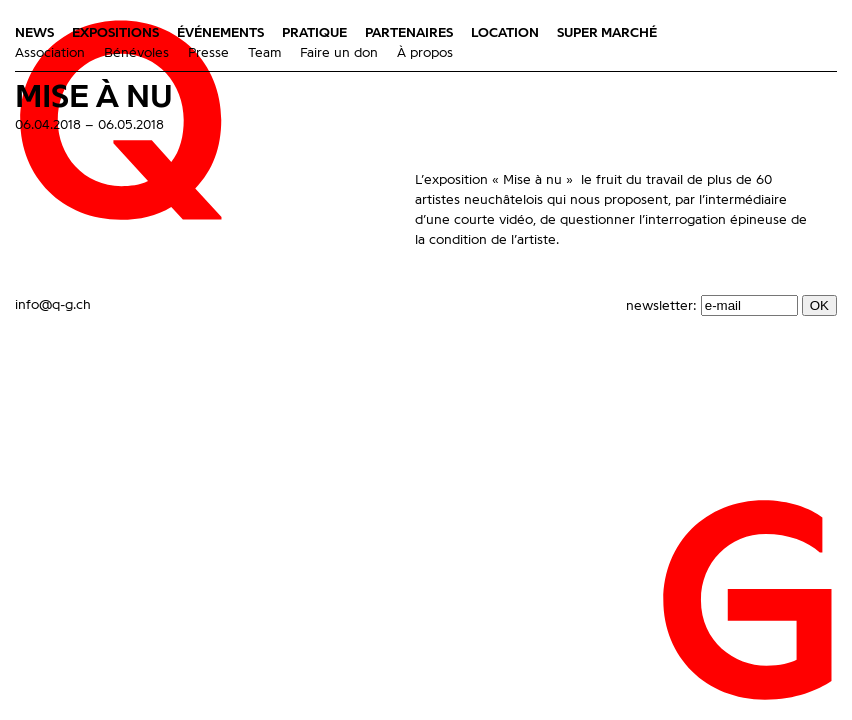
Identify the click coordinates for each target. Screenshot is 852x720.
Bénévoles (136, 53)
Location (505, 33)
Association (50, 53)
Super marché (607, 33)
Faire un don (339, 53)
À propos (425, 53)
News (34, 33)
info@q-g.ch (53, 305)
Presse (208, 53)
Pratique (314, 33)
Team (264, 53)
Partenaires (409, 33)
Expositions (115, 33)
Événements (220, 33)
